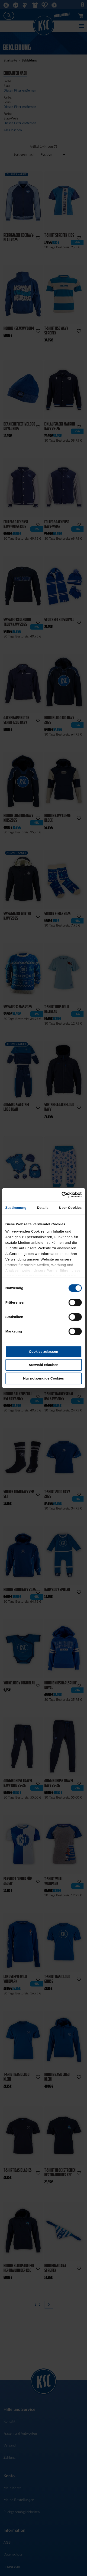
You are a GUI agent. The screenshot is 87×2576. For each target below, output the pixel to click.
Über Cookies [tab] (70, 1208)
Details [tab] (42, 1208)
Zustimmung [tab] (15, 1208)
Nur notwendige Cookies (43, 1378)
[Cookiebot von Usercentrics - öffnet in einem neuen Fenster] (62, 1195)
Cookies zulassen (43, 1351)
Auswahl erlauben (43, 1365)
